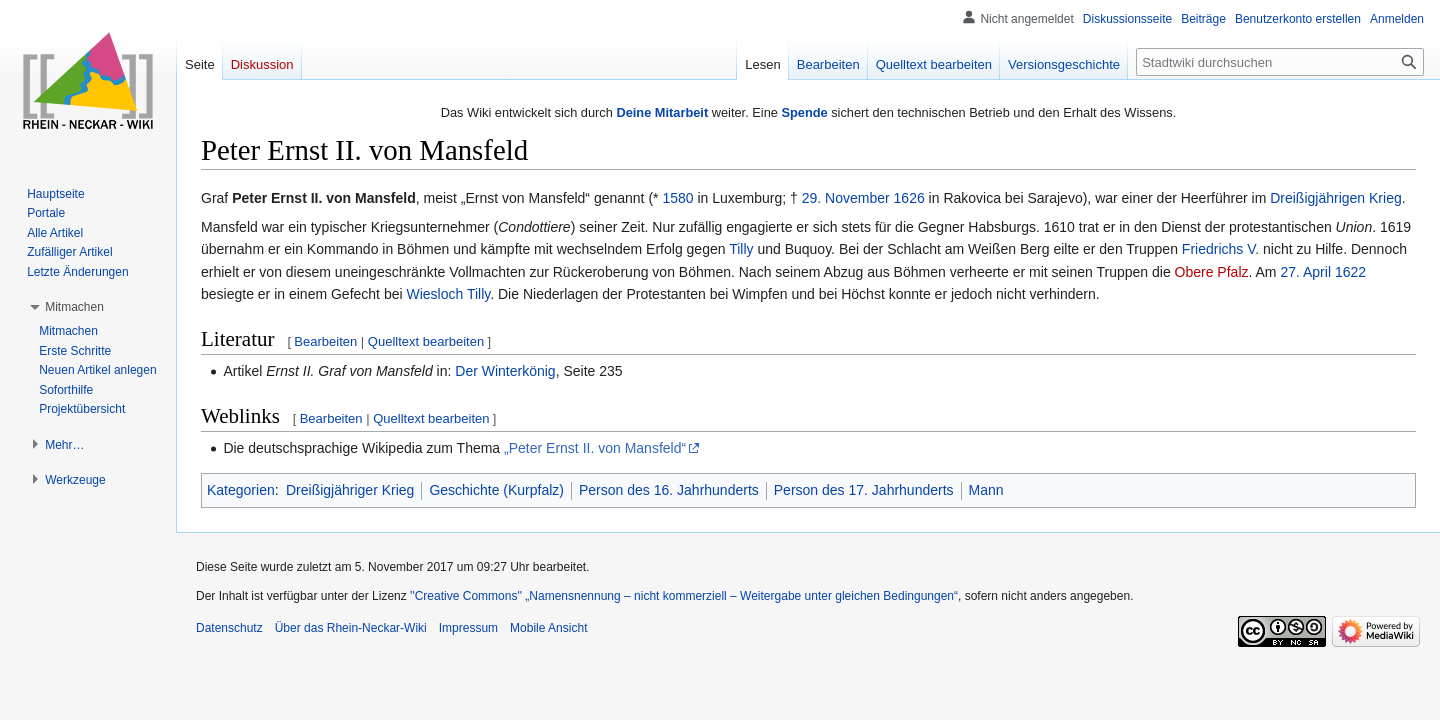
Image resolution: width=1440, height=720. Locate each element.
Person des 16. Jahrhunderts (669, 490)
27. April (1305, 272)
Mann (986, 490)
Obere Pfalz (1212, 272)
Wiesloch (434, 294)
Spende (804, 112)
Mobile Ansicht (548, 628)
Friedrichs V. (1220, 249)
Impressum (468, 628)
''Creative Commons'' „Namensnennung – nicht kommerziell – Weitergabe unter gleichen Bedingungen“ (684, 596)
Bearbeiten (325, 341)
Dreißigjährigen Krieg (1336, 198)
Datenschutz (229, 628)
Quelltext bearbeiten (426, 341)
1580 (677, 198)
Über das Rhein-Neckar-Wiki (351, 628)
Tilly (741, 249)
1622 (1350, 272)
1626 (909, 198)
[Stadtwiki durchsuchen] (1280, 62)
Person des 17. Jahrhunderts (864, 490)
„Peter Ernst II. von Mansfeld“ (595, 448)
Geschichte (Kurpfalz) (496, 490)
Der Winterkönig (505, 371)
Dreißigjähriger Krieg (350, 490)
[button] (74, 307)
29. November (846, 198)
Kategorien (241, 490)
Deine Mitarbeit (662, 112)
